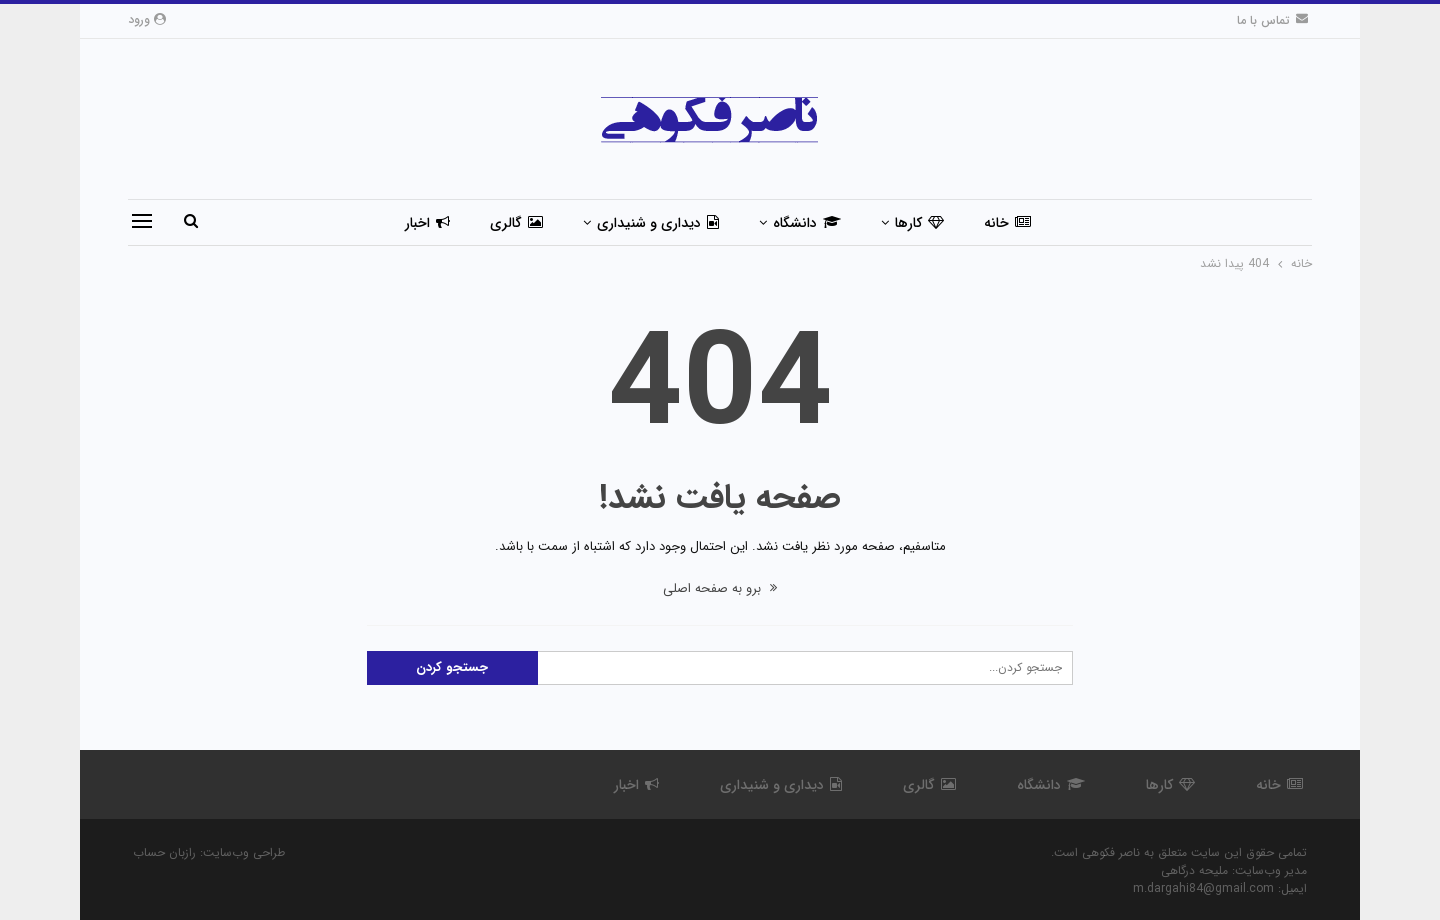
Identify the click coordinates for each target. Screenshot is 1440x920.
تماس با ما (1272, 20)
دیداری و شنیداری (658, 223)
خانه (1007, 223)
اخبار (427, 223)
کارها (919, 223)
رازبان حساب (164, 852)
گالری (516, 223)
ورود (147, 19)
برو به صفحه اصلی (720, 588)
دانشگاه (807, 223)
